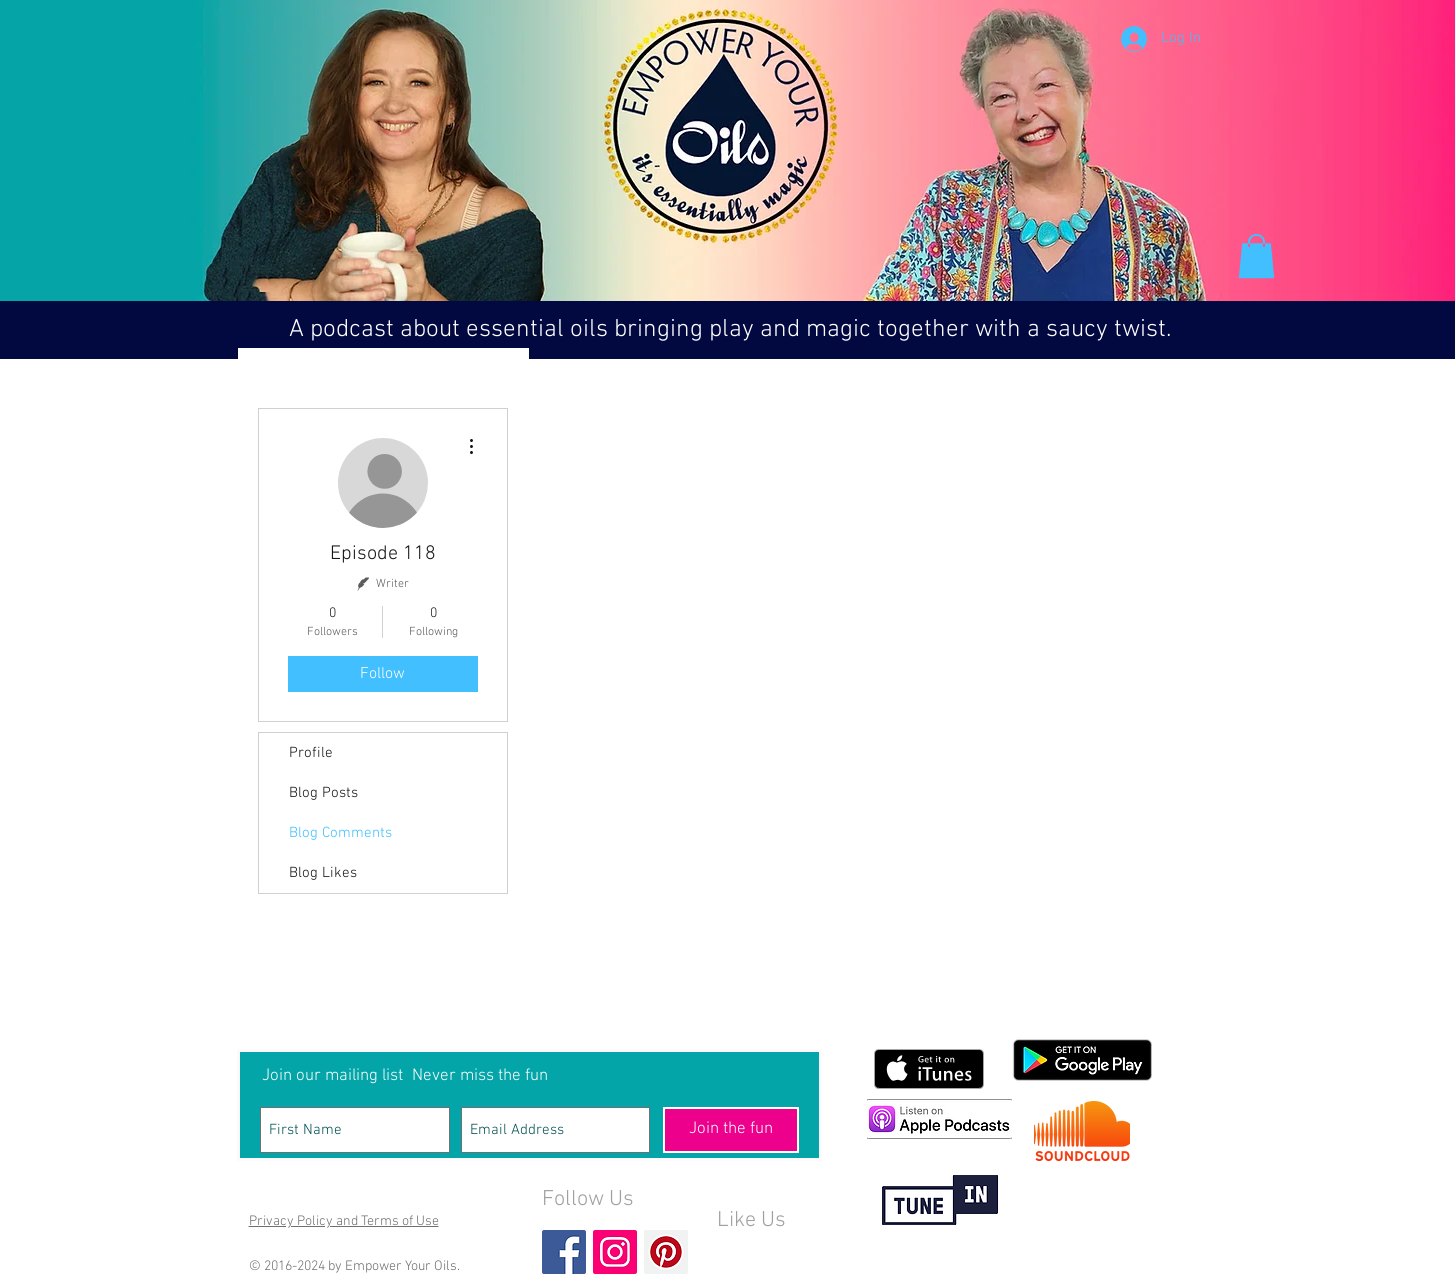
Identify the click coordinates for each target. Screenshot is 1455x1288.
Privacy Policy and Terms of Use (344, 1221)
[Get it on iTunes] (929, 1069)
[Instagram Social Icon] (615, 1252)
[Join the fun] (731, 1130)
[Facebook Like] (755, 1254)
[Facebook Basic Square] (564, 1252)
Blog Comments (340, 833)
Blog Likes (323, 873)
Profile (311, 753)
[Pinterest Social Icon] (666, 1252)
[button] (1256, 256)
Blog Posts (323, 793)
